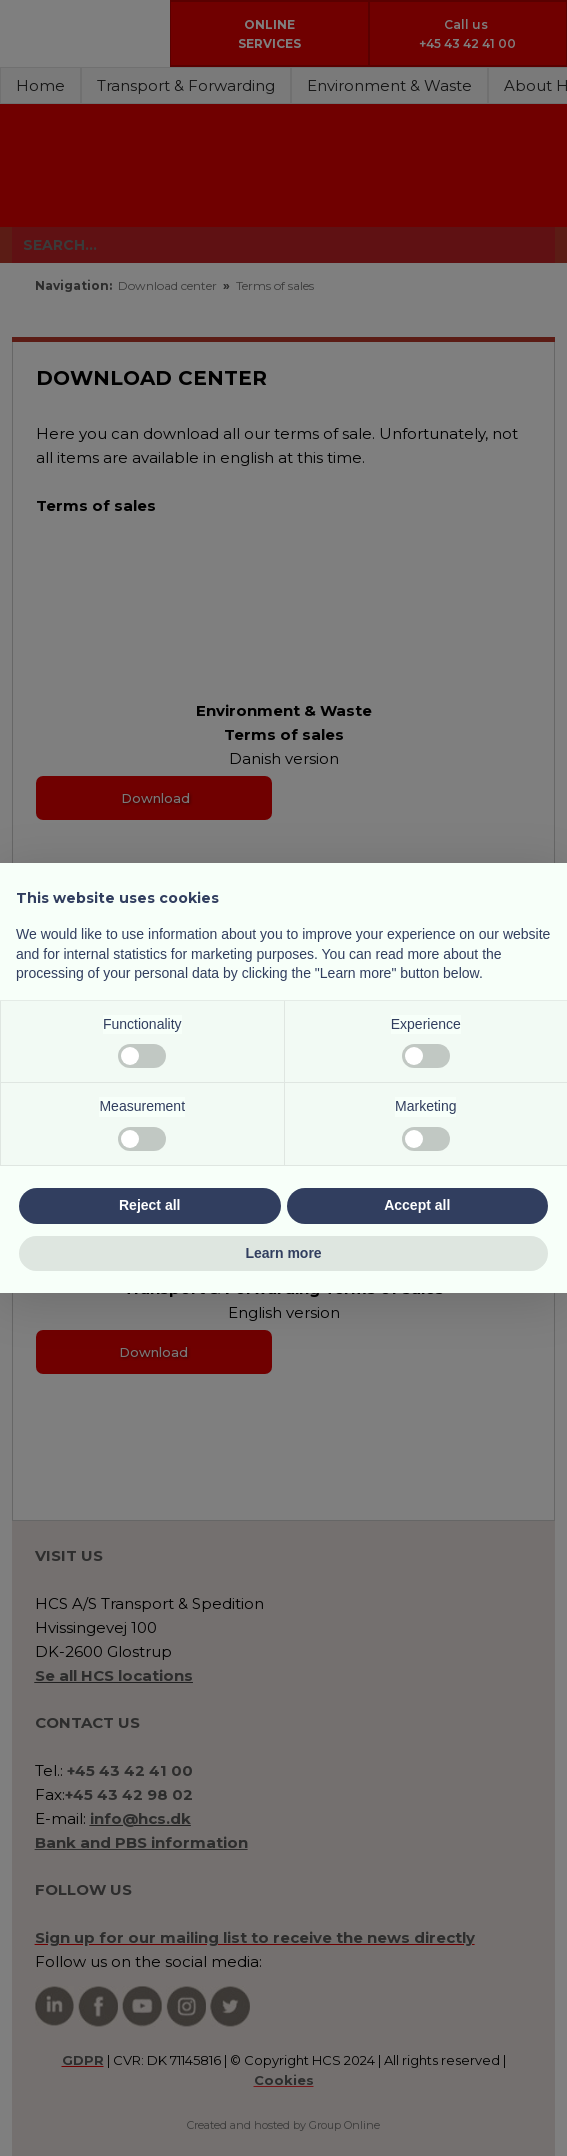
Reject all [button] (149, 1205)
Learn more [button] (283, 1253)
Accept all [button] (417, 1205)
